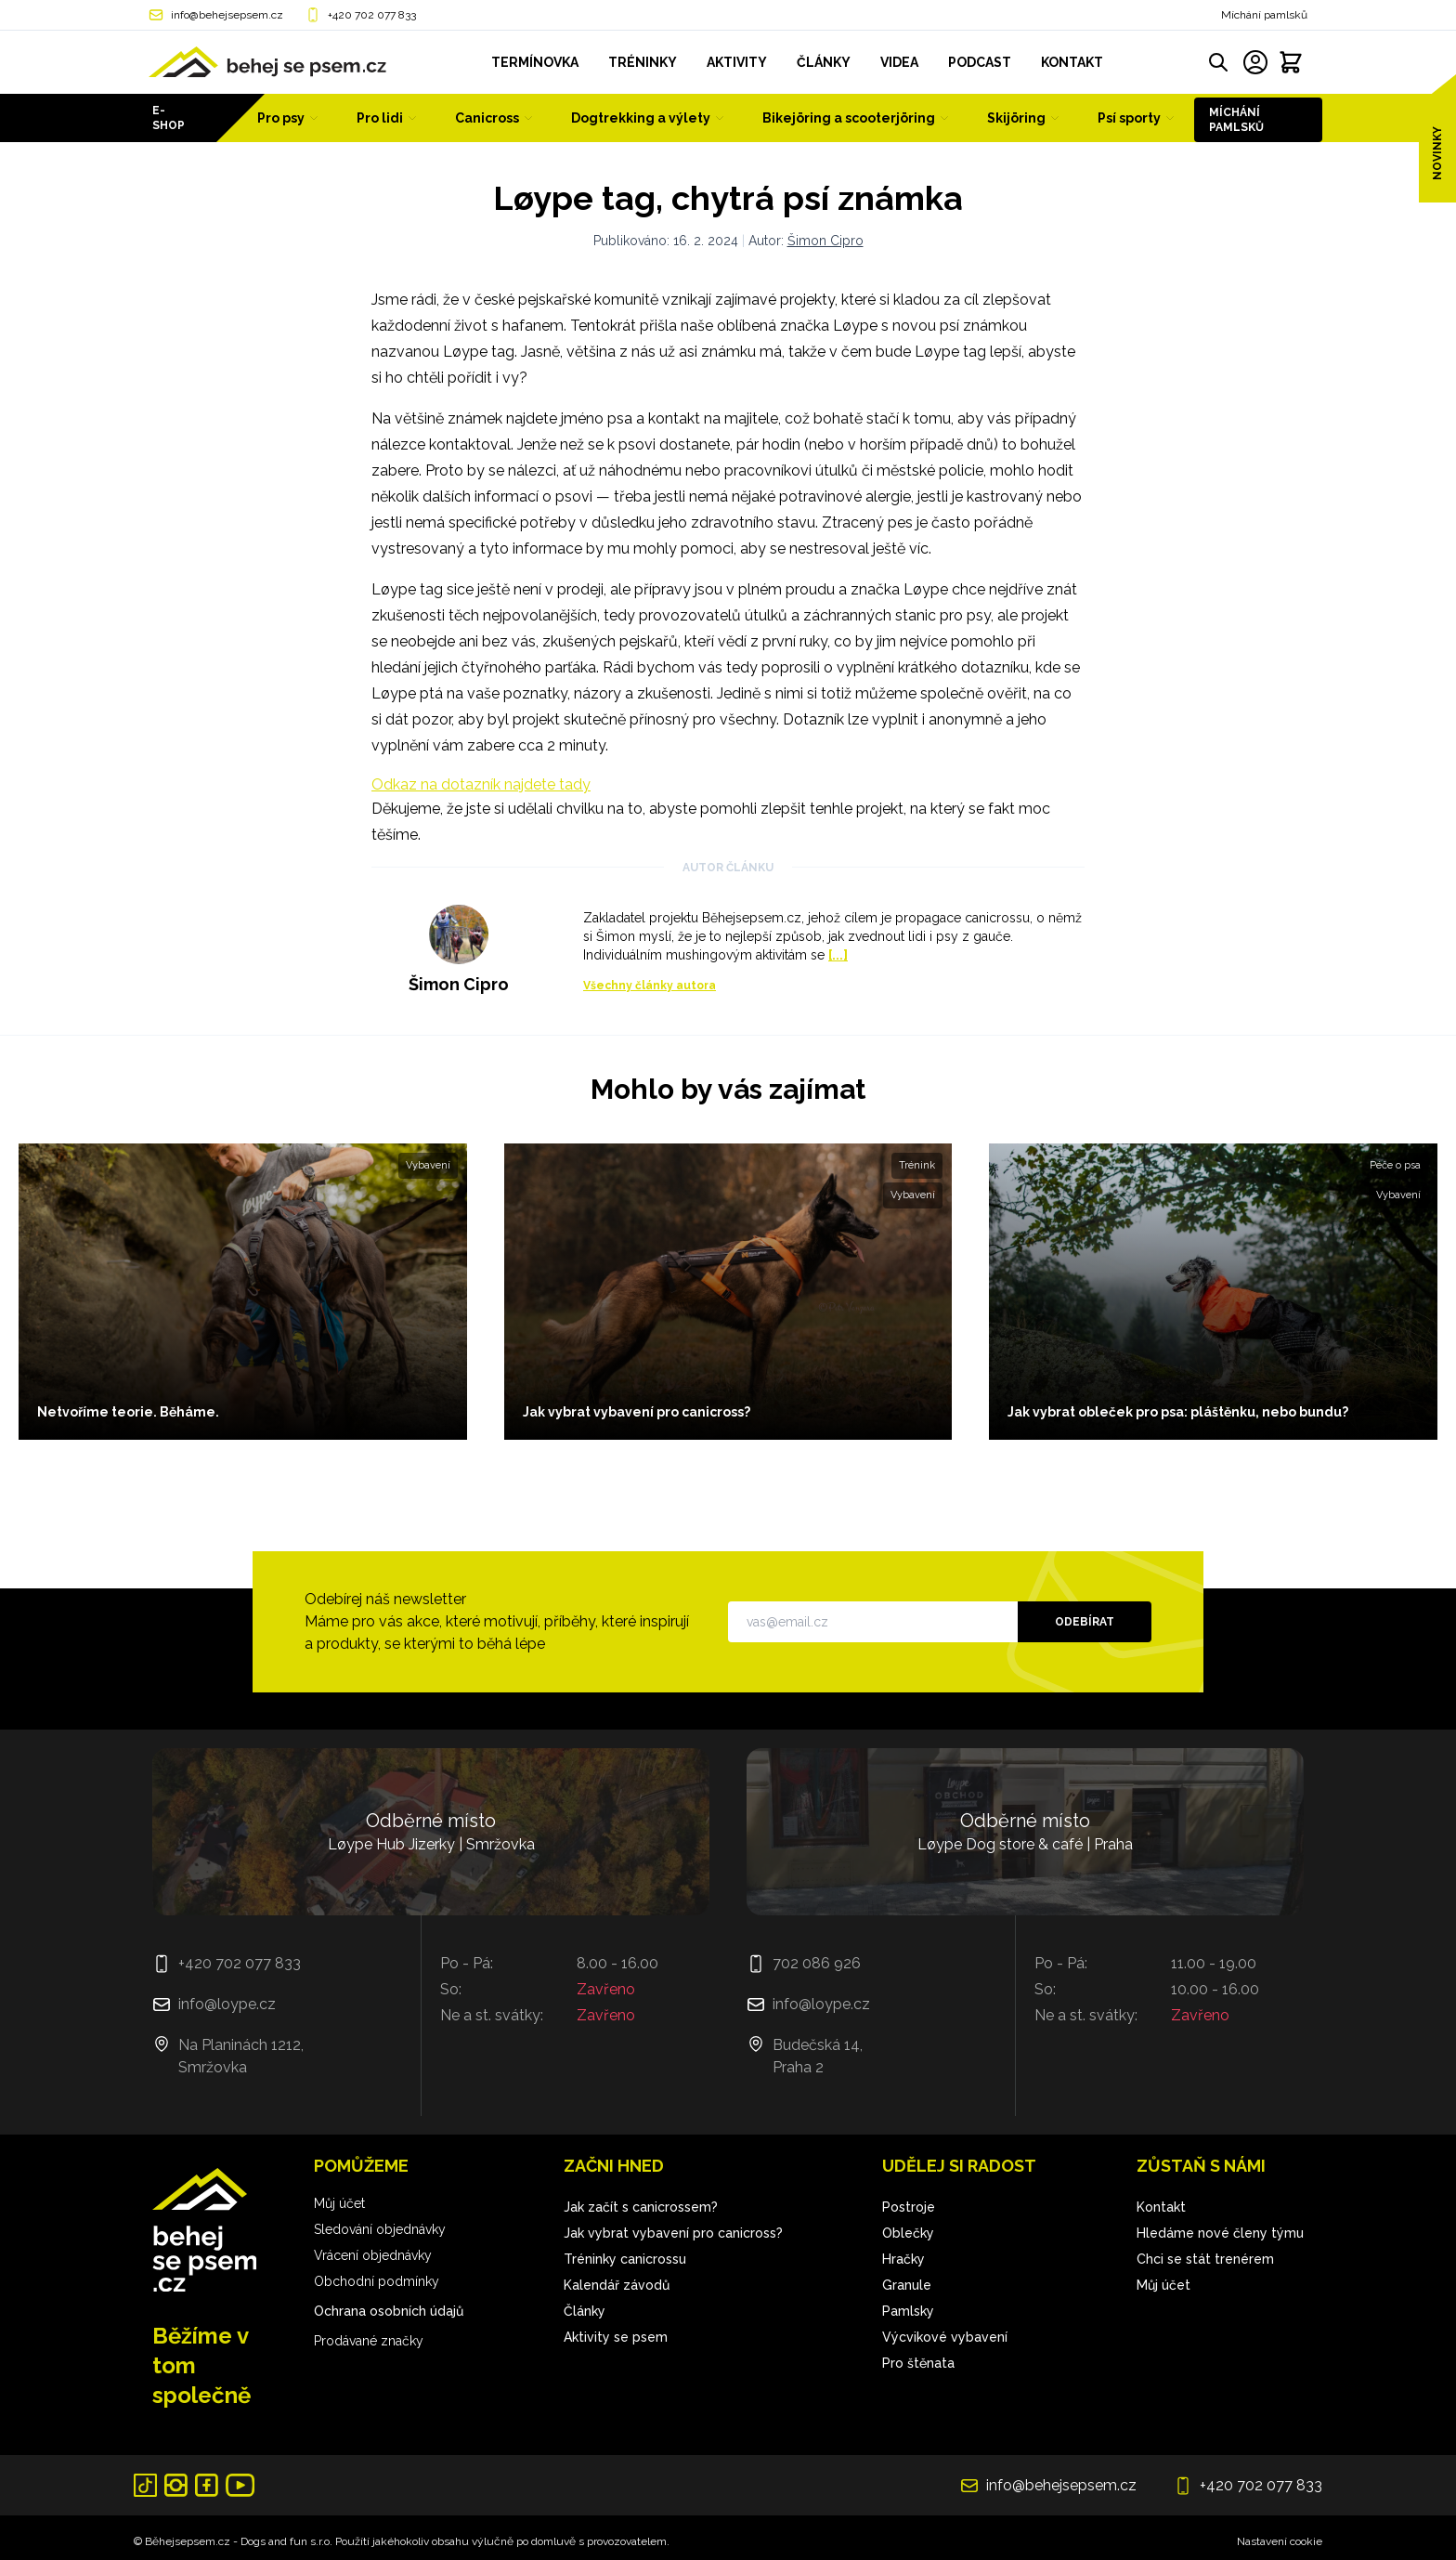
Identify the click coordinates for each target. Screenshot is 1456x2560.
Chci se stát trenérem (1205, 2259)
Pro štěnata (918, 2363)
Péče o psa (1395, 1165)
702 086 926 (817, 1963)
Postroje (908, 2207)
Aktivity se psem (616, 2337)
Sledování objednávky (380, 2229)
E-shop (168, 118)
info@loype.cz (227, 2004)
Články (584, 2311)
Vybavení (428, 1165)
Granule (906, 2285)
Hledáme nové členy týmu (1220, 2233)
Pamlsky (908, 2311)
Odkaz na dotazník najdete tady (481, 784)
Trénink (917, 1165)
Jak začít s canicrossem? (641, 2207)
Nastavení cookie (1279, 2541)
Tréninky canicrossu (625, 2259)
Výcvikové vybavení (945, 2337)
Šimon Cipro (825, 240)
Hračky (903, 2259)
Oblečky (908, 2233)
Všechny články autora (649, 985)
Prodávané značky (368, 2340)
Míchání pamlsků (1264, 14)
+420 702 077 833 (372, 14)
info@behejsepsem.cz (227, 14)
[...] (838, 954)
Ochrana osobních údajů (388, 2311)
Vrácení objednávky (373, 2255)
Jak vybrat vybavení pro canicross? (673, 2233)
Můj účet (339, 2203)
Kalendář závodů (617, 2285)
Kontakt (1161, 2207)
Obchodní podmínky (376, 2281)
